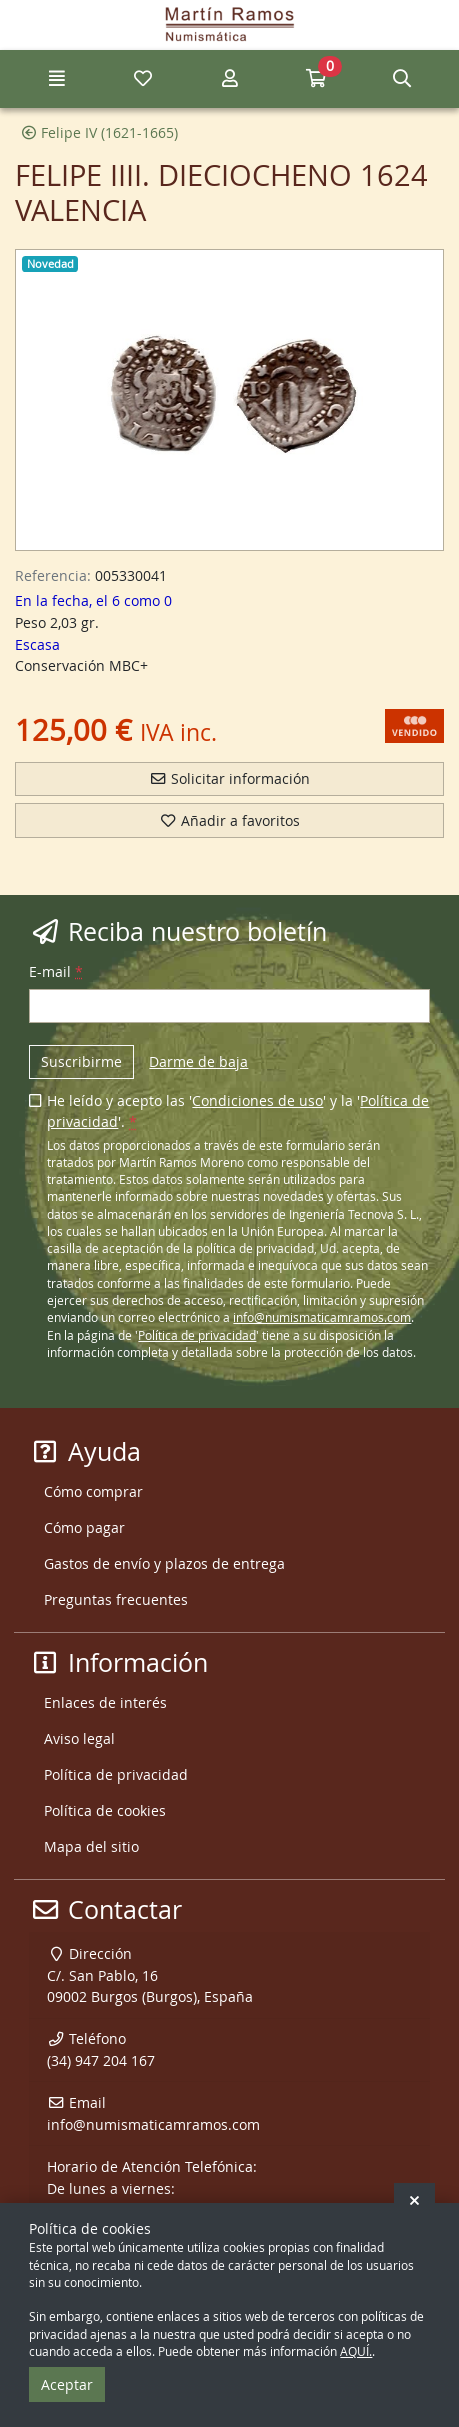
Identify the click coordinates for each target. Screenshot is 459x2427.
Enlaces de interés (105, 1702)
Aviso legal (79, 1738)
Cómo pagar (84, 1527)
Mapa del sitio (91, 1846)
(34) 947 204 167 (101, 2060)
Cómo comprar (93, 1491)
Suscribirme (81, 1061)
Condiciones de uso (257, 1100)
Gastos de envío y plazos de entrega (164, 1563)
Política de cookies (105, 1810)
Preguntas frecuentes (116, 1599)
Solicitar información (229, 778)
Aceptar (67, 2384)
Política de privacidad (197, 1335)
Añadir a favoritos (229, 820)
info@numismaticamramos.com (322, 1317)
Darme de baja (198, 1061)
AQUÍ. (356, 2351)
